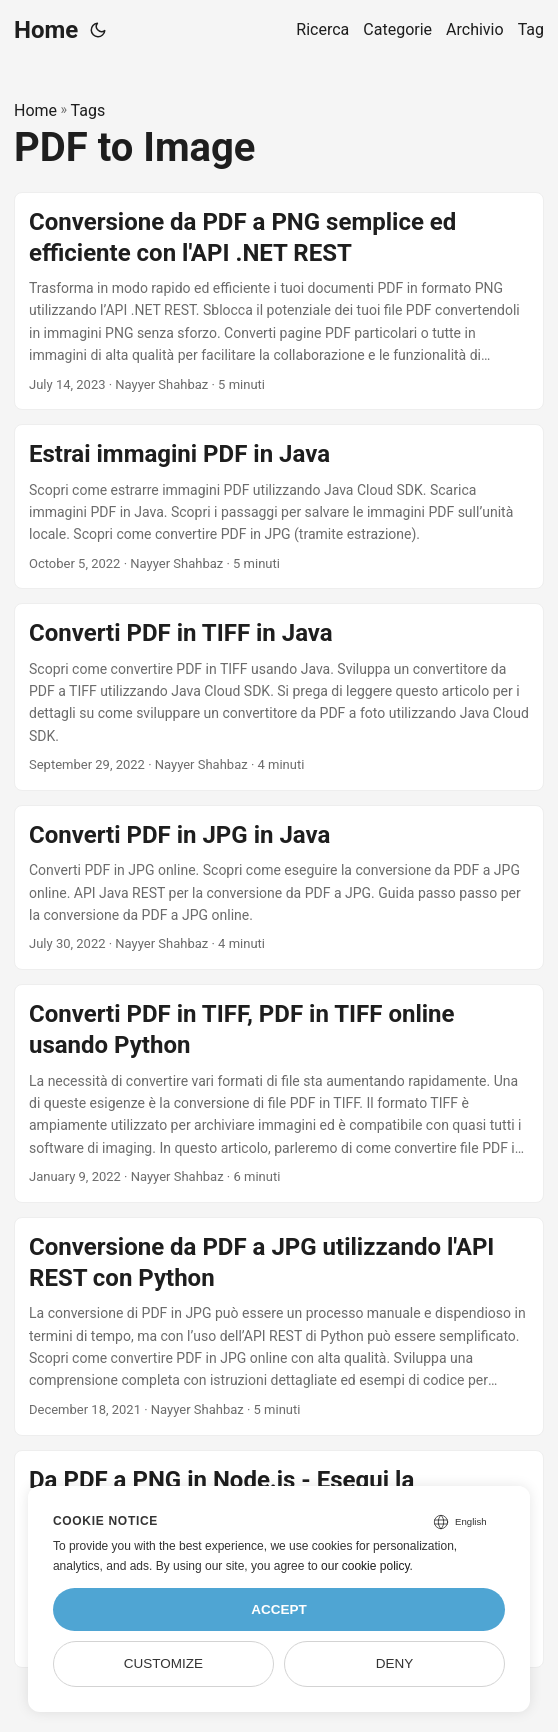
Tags (88, 110)
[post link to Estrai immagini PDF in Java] (279, 506)
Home (46, 30)
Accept (279, 1609)
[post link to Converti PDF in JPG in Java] (279, 887)
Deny (395, 1663)
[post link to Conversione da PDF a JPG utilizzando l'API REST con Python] (279, 1326)
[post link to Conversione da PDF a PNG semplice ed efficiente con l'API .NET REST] (279, 301)
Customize (163, 1663)
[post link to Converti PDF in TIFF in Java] (279, 697)
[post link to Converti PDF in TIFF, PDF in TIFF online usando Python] (279, 1093)
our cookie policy (365, 1566)
